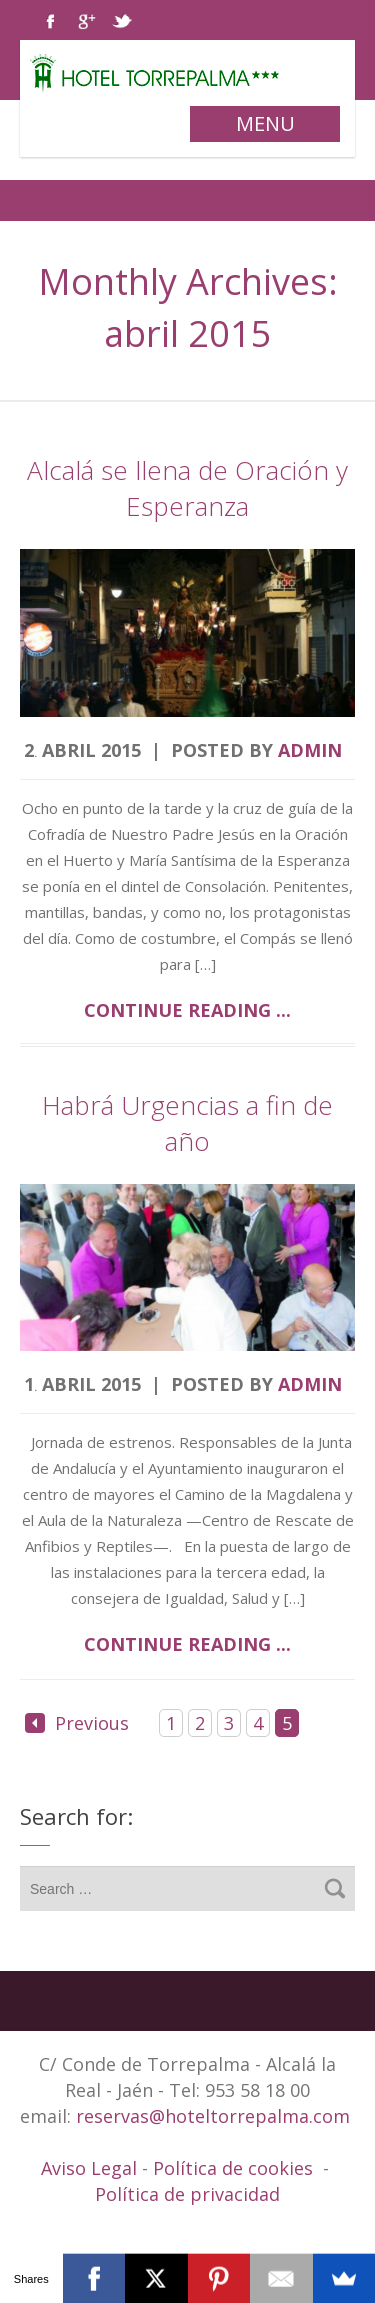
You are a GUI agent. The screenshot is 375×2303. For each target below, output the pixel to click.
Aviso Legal (91, 2168)
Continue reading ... (187, 1010)
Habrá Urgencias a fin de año (187, 1123)
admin (310, 750)
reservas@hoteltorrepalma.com (215, 2116)
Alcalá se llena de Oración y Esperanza (187, 488)
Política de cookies (233, 2168)
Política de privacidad (187, 2194)
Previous (77, 1723)
